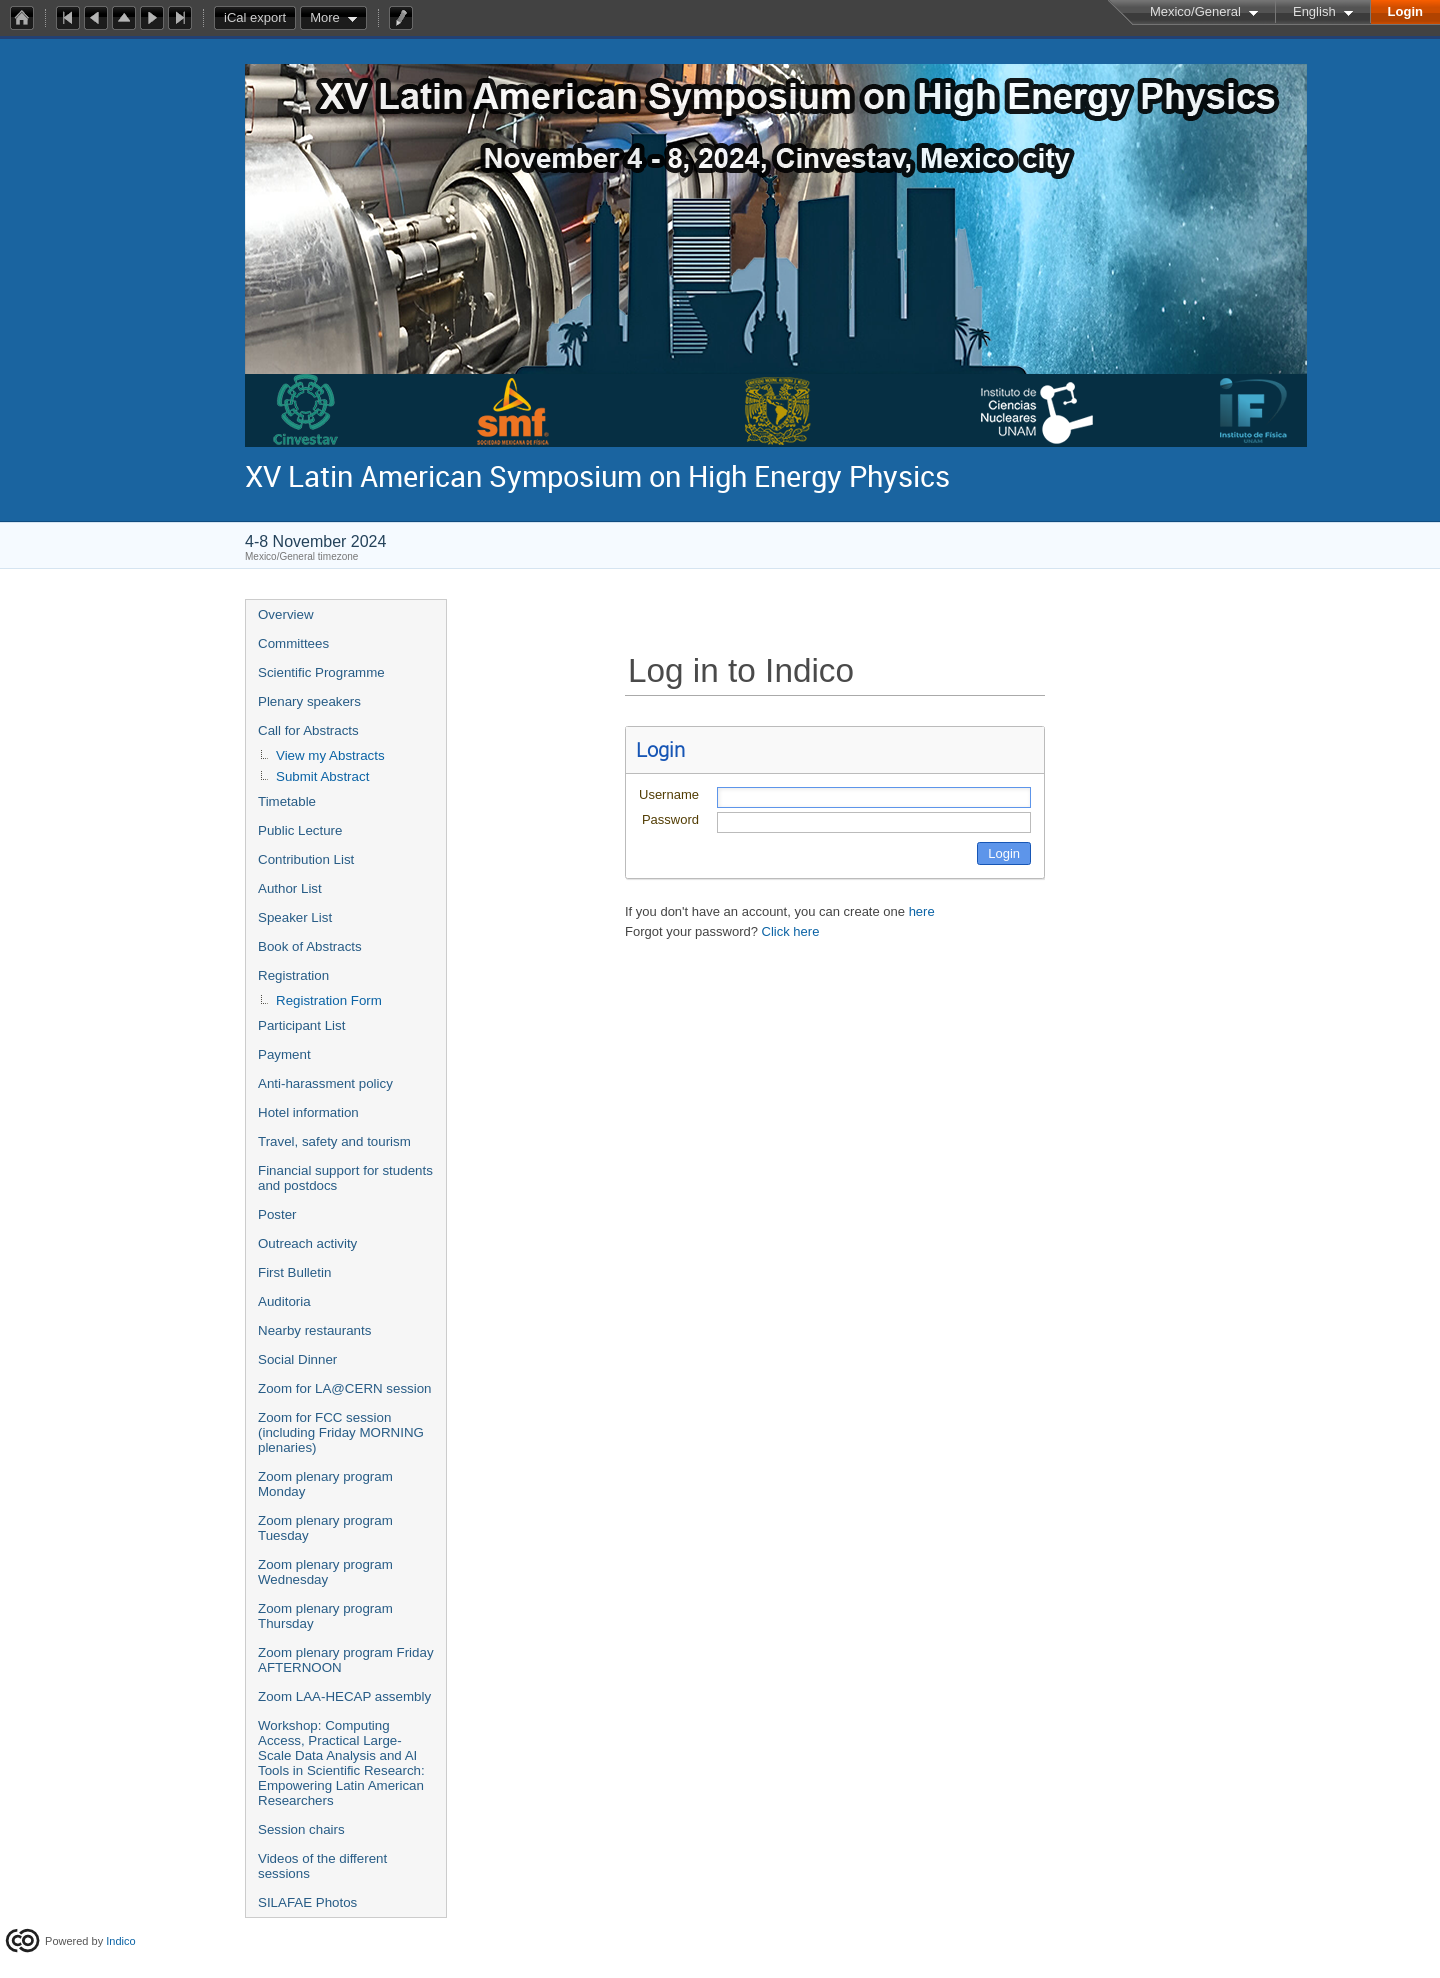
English (1314, 11)
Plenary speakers (309, 701)
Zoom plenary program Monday (325, 1484)
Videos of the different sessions (322, 1866)
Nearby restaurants (314, 1330)
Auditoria (284, 1301)
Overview (286, 614)
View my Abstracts (330, 755)
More (325, 17)
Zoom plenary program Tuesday (325, 1528)
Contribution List (306, 859)
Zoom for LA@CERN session (345, 1388)
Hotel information (308, 1112)
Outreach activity (307, 1243)
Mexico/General (1195, 11)
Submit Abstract (322, 776)
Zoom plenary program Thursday (325, 1616)
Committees (293, 643)
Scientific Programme (321, 672)
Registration (293, 975)
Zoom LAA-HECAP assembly (344, 1696)
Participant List (301, 1025)
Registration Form (329, 1000)
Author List (290, 888)
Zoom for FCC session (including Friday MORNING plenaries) (341, 1432)
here (922, 911)
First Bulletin (294, 1272)
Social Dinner (297, 1359)
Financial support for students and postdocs (345, 1178)
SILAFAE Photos (307, 1902)
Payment (284, 1054)
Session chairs (301, 1829)
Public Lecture (300, 830)
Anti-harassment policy (325, 1083)
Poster (277, 1214)
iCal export (260, 18)
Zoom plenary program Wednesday (325, 1572)
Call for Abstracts (308, 730)
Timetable (287, 801)
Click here (791, 931)
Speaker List (295, 917)
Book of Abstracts (310, 946)
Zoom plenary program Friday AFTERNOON (346, 1660)
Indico (120, 1941)
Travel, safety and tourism (334, 1141)
